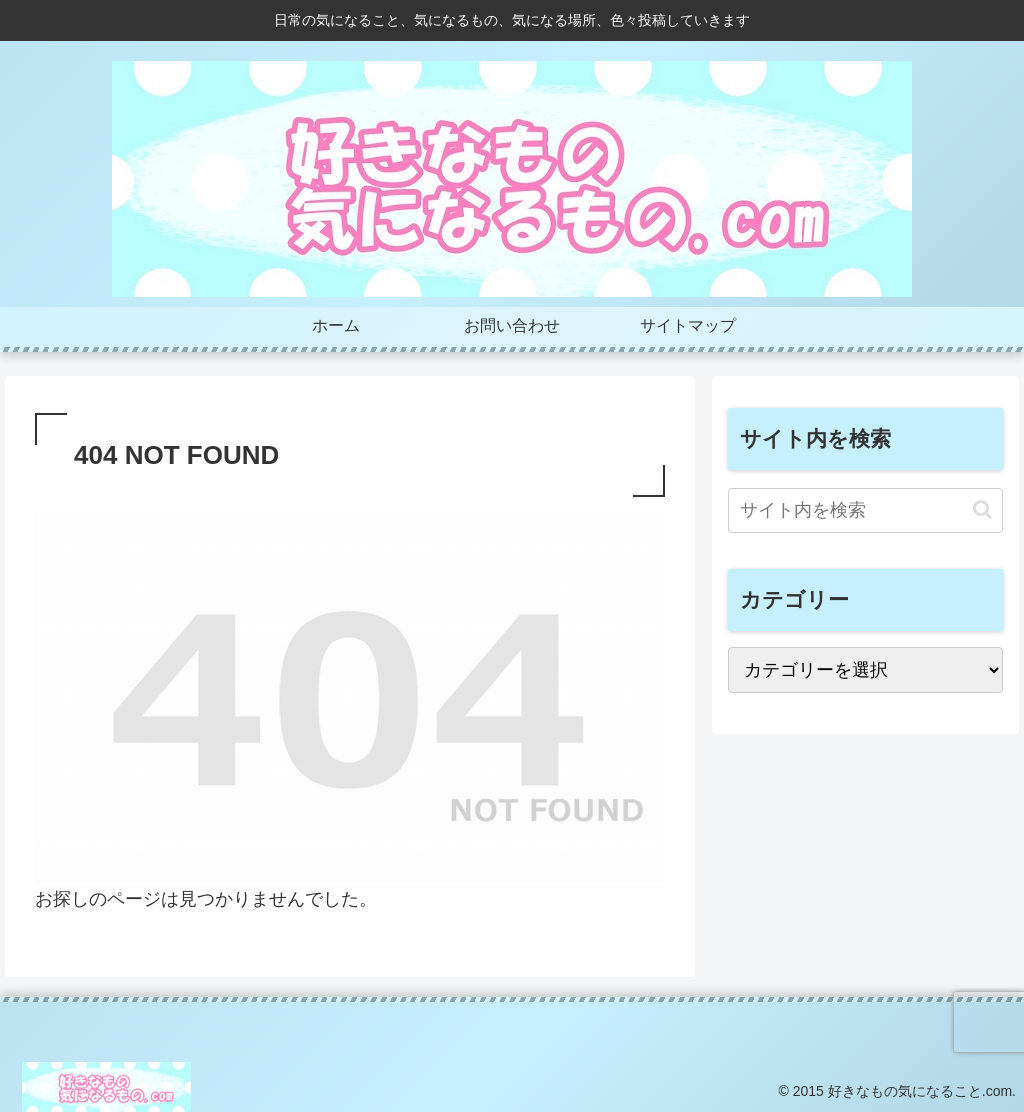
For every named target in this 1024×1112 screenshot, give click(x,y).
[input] (865, 510)
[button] (982, 509)
